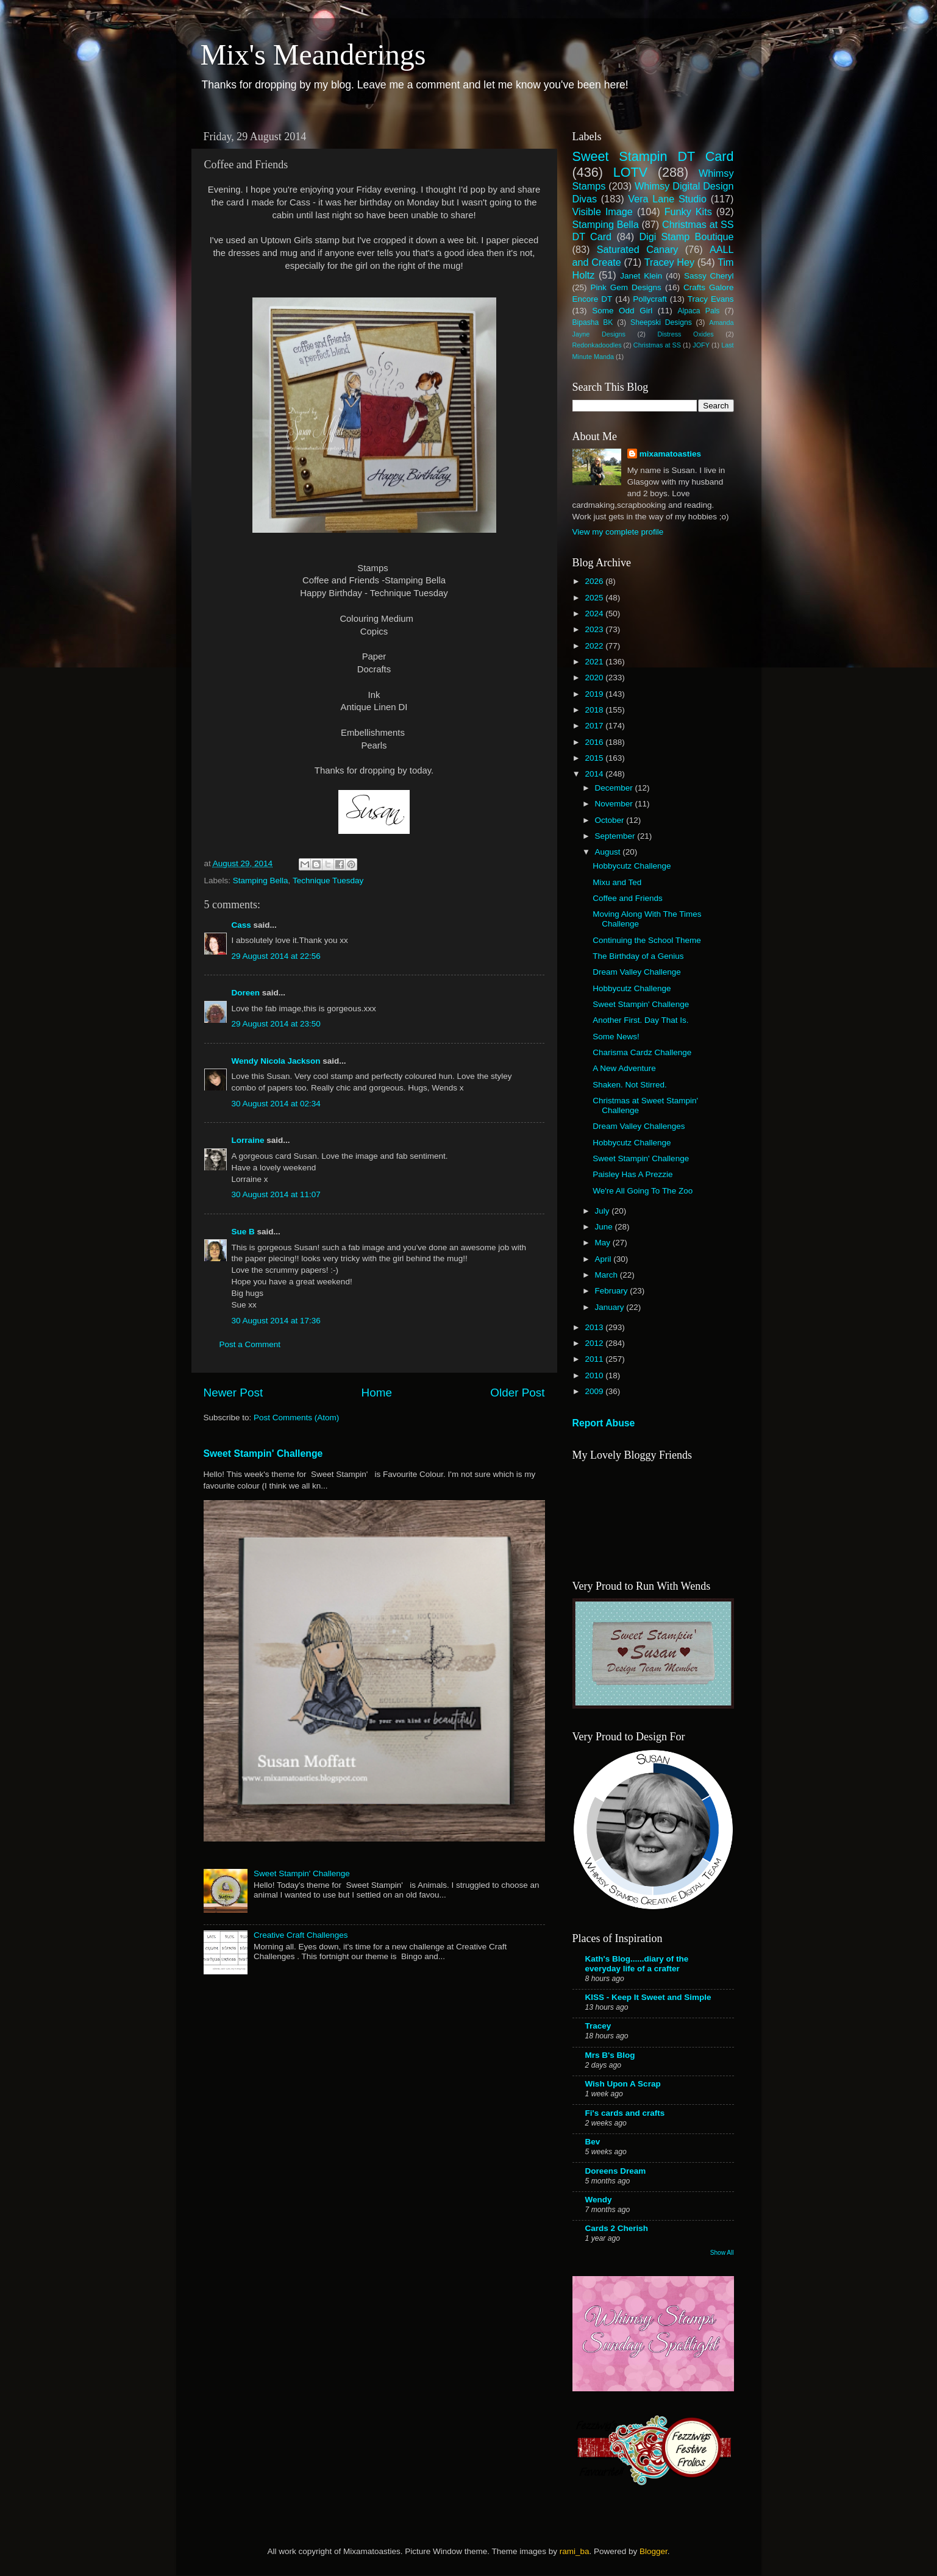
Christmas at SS (657, 345)
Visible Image (602, 211)
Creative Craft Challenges (301, 1935)
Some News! (616, 1036)
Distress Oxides (685, 334)
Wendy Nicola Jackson (276, 1061)
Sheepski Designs (661, 322)
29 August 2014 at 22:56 (276, 956)
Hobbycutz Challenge (632, 865)
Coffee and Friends (628, 898)
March (607, 1274)
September (616, 836)
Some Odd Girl (622, 310)
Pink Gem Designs (626, 287)
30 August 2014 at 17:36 (276, 1320)
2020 (595, 677)
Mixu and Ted (617, 882)
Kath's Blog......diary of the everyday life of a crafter (637, 1963)
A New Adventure (624, 1068)
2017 (595, 725)
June (605, 1226)
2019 (595, 694)
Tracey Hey (669, 262)
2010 (595, 1375)
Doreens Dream (615, 2171)
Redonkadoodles (597, 345)
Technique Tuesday (328, 880)
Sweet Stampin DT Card (653, 156)
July (603, 1210)
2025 (595, 597)
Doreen (246, 992)
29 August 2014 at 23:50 (276, 1023)
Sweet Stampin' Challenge (263, 1453)
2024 (595, 613)
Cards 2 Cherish (617, 2228)
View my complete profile (618, 531)
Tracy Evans (711, 299)
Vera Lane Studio (667, 198)
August (609, 851)
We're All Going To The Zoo (643, 1190)
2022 (595, 645)
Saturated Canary (638, 249)
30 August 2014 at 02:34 (276, 1103)
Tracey (598, 2025)
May (604, 1242)
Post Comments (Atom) (296, 1417)
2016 (595, 742)
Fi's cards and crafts (625, 2113)
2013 (595, 1327)
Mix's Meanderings (313, 54)
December (615, 787)
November (615, 803)
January (611, 1307)
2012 (595, 1343)
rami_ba (575, 2551)
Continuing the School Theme (647, 940)
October (611, 820)
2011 (595, 1359)
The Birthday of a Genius (638, 956)
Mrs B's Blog (610, 2055)
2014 (595, 773)
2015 (595, 758)
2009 (595, 1391)
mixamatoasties (670, 453)
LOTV (630, 172)
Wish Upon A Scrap (623, 2083)
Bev (592, 2141)
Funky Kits (688, 211)
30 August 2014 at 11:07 (276, 1194)
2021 (595, 661)
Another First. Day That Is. (640, 1020)
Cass (241, 925)
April (604, 1259)
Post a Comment (250, 1344)
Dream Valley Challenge (637, 972)
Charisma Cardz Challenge (642, 1052)
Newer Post (233, 1392)
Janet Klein (641, 275)
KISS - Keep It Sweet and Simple (648, 1997)
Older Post (517, 1392)
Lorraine (248, 1140)
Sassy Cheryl (709, 275)
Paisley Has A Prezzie (632, 1174)
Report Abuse (603, 1423)
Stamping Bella (260, 880)
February (612, 1290)
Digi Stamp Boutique (686, 236)
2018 (595, 709)
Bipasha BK (592, 322)
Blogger (654, 2551)
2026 (595, 581)
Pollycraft (650, 299)
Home (377, 1392)
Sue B (244, 1231)
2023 (595, 629)
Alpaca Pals (698, 311)
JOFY (701, 345)
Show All (722, 2252)
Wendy (598, 2199)
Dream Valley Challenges (639, 1126)
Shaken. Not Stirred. (630, 1084)
